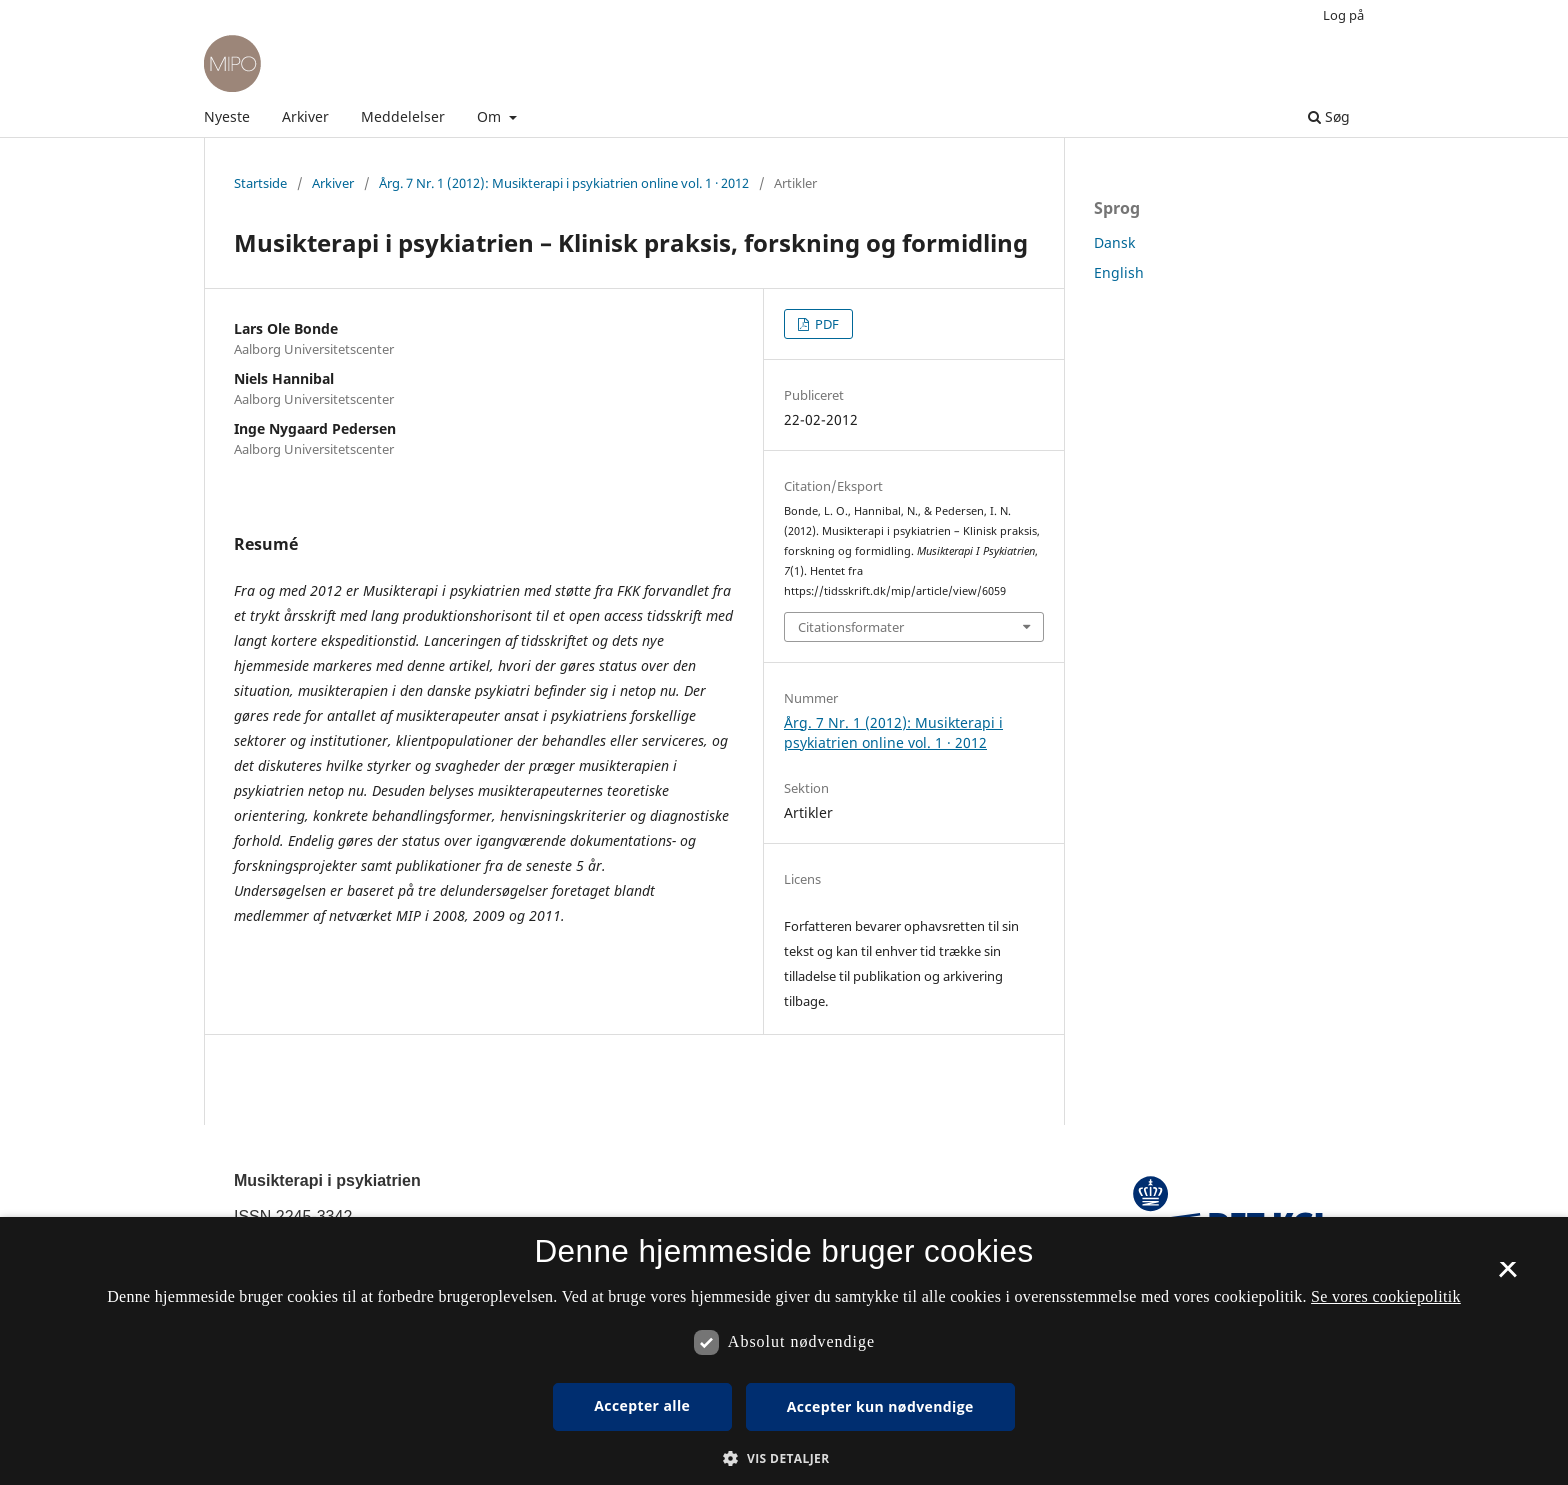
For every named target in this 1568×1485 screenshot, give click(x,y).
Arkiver (305, 116)
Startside (260, 183)
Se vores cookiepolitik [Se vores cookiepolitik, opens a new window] (1386, 1296)
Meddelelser (403, 116)
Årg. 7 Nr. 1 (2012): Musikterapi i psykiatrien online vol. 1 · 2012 (564, 183)
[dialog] (784, 1351)
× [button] (1507, 1276)
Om (491, 116)
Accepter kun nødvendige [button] (880, 1406)
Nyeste (227, 116)
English (1119, 272)
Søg (1329, 116)
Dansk (1114, 242)
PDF (825, 324)
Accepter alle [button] (642, 1405)
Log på (1343, 15)
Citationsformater (851, 627)
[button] (783, 1458)
